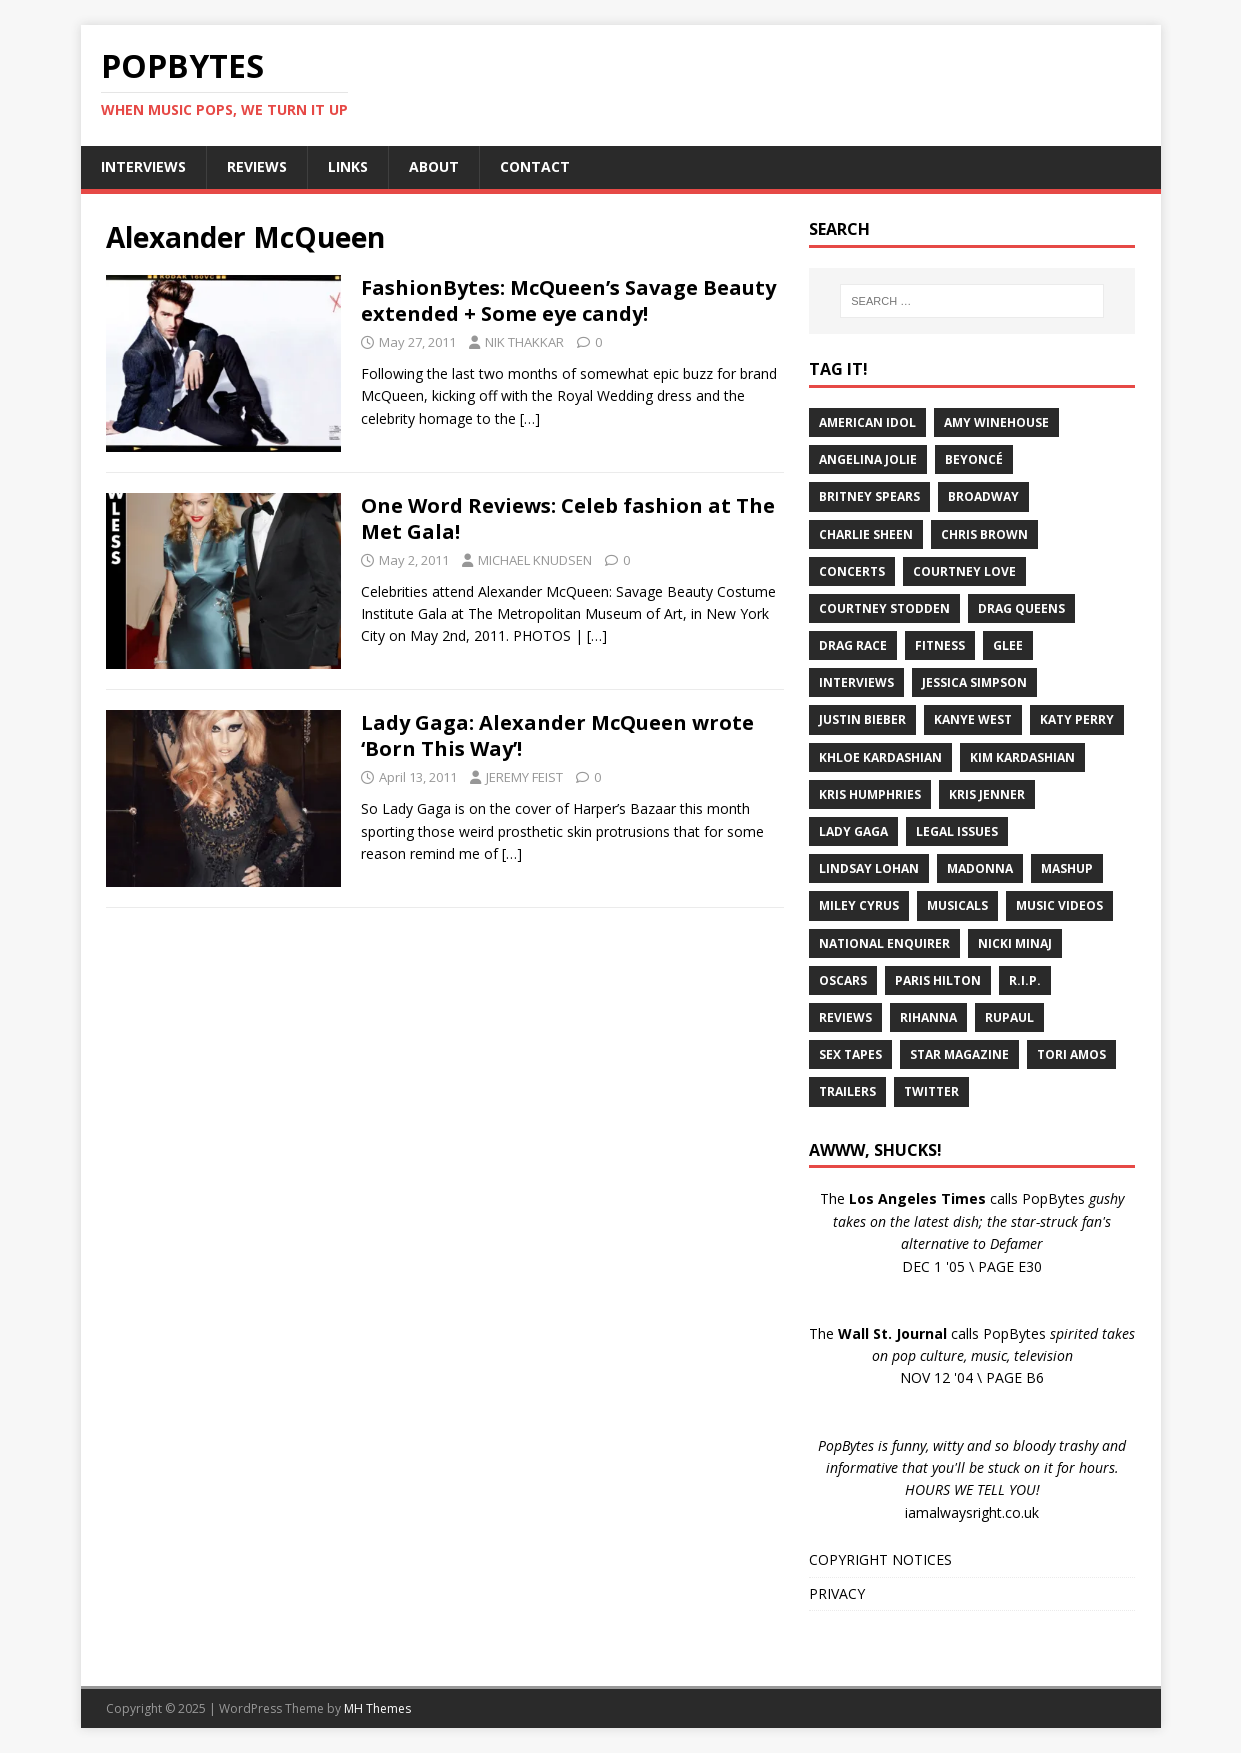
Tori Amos (1071, 1054)
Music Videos (1059, 905)
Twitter (931, 1091)
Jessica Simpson (974, 682)
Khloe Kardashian (880, 757)
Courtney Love (964, 571)
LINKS (348, 166)
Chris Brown (984, 534)
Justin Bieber (862, 719)
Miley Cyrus (859, 905)
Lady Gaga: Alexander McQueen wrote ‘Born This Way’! (557, 735)
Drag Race (853, 645)
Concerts (852, 571)
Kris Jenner (987, 794)
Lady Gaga (853, 831)
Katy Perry (1077, 719)
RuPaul (1009, 1017)
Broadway (983, 496)
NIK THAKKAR (524, 342)
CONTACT (535, 166)
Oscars (843, 980)
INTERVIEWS (143, 166)
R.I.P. (1025, 980)
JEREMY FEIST (524, 777)
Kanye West (973, 719)
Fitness (940, 645)
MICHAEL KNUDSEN (535, 560)
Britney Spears (869, 496)
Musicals (957, 905)
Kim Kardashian (1022, 757)
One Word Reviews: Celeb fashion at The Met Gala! (568, 518)
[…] (530, 418)
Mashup (1067, 868)
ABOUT (434, 166)
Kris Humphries (870, 794)
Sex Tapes (850, 1054)
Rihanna (928, 1017)
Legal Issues (957, 831)
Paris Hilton (938, 980)
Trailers (847, 1091)
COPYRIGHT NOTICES (880, 1559)
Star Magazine (959, 1054)
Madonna (980, 868)
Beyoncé (974, 459)
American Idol (867, 422)
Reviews (845, 1017)
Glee (1008, 645)
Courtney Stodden (884, 608)
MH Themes (377, 1708)
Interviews (856, 682)
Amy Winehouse (996, 422)
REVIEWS (257, 166)
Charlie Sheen (866, 534)
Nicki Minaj (1015, 943)
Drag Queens (1021, 608)
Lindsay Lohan (869, 868)
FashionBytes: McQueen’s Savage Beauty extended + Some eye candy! (568, 300)
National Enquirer (884, 943)
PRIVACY (837, 1593)
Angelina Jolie (868, 459)
